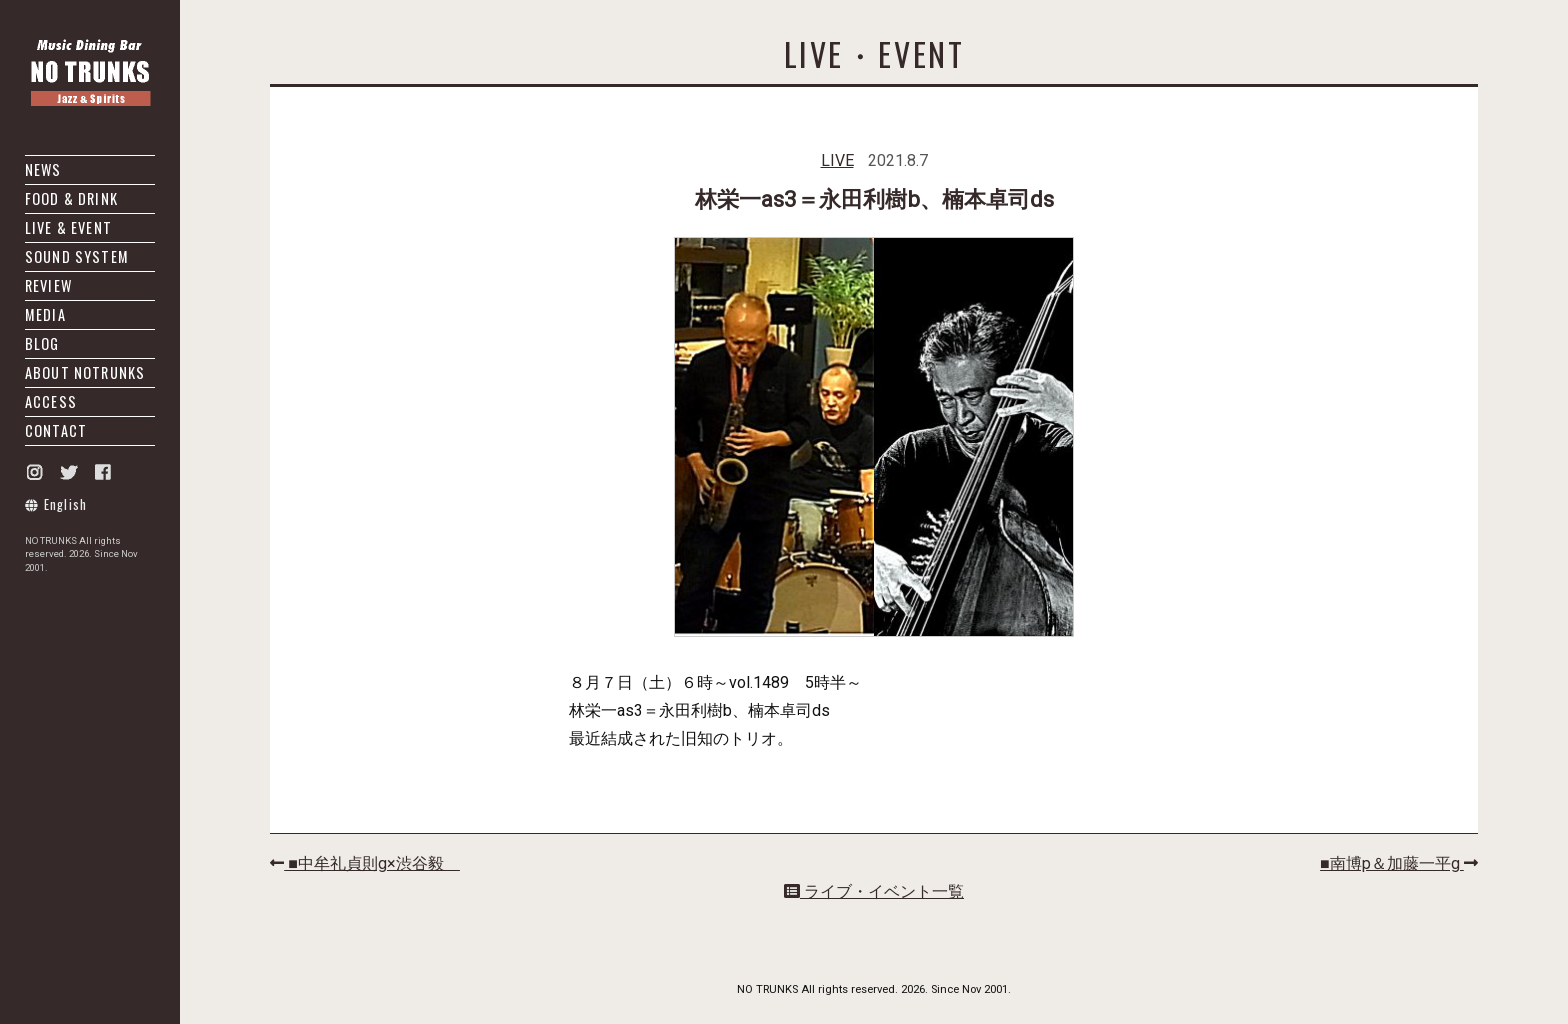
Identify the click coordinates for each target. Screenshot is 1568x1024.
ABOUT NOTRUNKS (85, 372)
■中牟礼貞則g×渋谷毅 (365, 863)
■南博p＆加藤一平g (1399, 863)
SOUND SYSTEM (77, 256)
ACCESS (51, 401)
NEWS (43, 169)
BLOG (42, 343)
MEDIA (45, 314)
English (56, 504)
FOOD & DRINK (71, 198)
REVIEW (48, 285)
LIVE (837, 160)
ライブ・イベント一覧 (874, 891)
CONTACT (56, 430)
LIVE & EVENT (68, 227)
